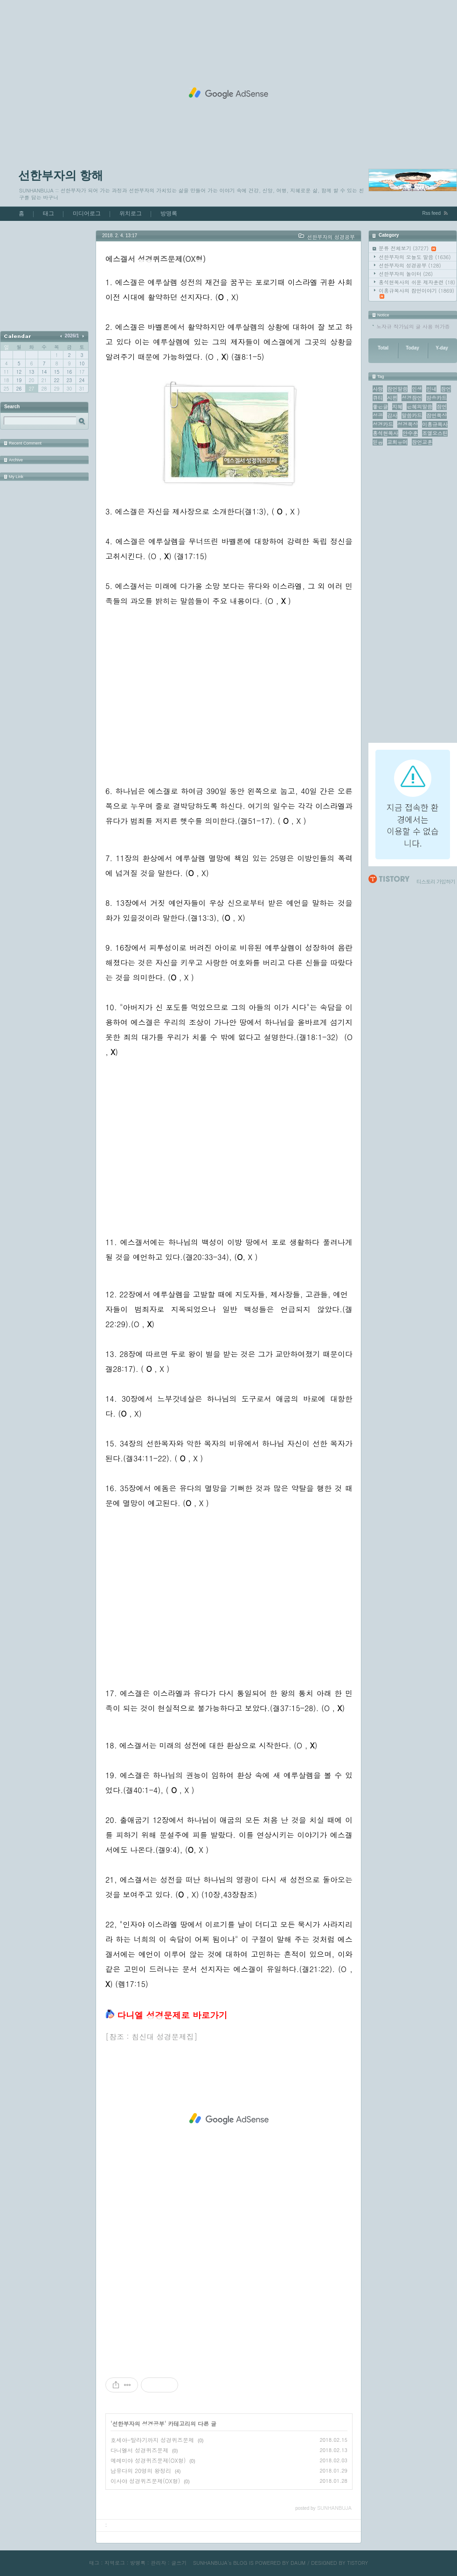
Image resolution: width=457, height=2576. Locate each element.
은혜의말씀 (419, 406)
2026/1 (72, 335)
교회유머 (397, 441)
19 (18, 380)
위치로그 (130, 213)
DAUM (298, 2562)
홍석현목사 (385, 433)
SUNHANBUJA (210, 2562)
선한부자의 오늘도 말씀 (415, 256)
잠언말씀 (397, 388)
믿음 (378, 441)
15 (56, 372)
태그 (48, 213)
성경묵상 (407, 424)
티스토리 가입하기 (435, 881)
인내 (431, 388)
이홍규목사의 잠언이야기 (416, 293)
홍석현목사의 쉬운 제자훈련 (417, 282)
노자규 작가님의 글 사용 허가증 (413, 326)
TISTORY (357, 2562)
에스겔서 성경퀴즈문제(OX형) (155, 258)
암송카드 (436, 397)
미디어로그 (87, 213)
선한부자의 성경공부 (410, 265)
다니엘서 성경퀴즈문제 (139, 2450)
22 (56, 380)
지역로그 (114, 2562)
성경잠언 (412, 397)
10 (81, 363)
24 (81, 380)
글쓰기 (179, 2562)
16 (69, 372)
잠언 (441, 406)
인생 (417, 388)
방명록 (168, 213)
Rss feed (431, 213)
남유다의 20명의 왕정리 (141, 2470)
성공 (378, 415)
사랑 (378, 388)
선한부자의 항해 (60, 175)
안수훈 (410, 433)
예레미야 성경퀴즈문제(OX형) (148, 2460)
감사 (392, 415)
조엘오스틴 (435, 433)
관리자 (158, 2562)
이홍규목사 (435, 424)
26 (18, 388)
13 (31, 372)
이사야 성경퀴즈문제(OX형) (145, 2481)
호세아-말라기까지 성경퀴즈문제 (152, 2440)
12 (18, 372)
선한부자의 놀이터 (406, 273)
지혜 (397, 406)
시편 (392, 397)
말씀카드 (412, 415)
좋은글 (380, 406)
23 (69, 380)
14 (44, 372)
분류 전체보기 (407, 248)
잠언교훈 (422, 441)
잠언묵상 (436, 415)
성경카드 (383, 424)
